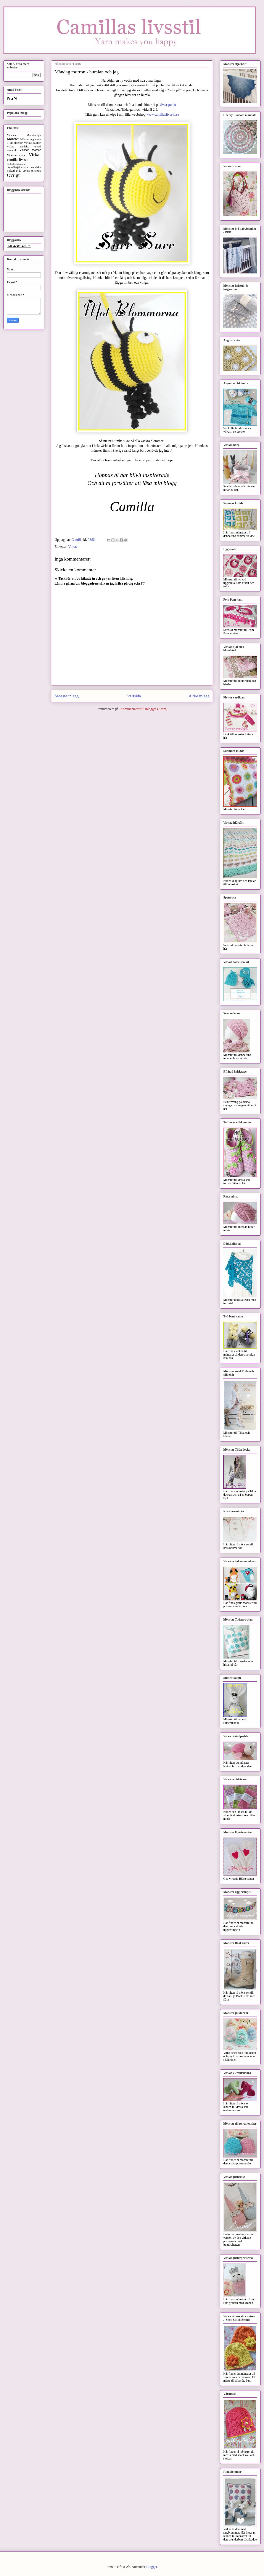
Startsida (133, 696)
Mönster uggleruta (30, 139)
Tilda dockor (15, 142)
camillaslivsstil (18, 160)
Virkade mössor (30, 150)
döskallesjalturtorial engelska (24, 167)
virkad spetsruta (32, 170)
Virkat (72, 546)
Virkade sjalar (16, 155)
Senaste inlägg (67, 696)
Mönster (13, 139)
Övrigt (13, 175)
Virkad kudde (32, 142)
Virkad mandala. (18, 146)
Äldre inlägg (199, 696)
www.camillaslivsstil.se (162, 114)
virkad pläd (14, 170)
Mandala (11, 135)
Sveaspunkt (168, 105)
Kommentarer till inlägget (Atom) (143, 709)
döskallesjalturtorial (16, 164)
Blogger (151, 2567)
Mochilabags (34, 135)
